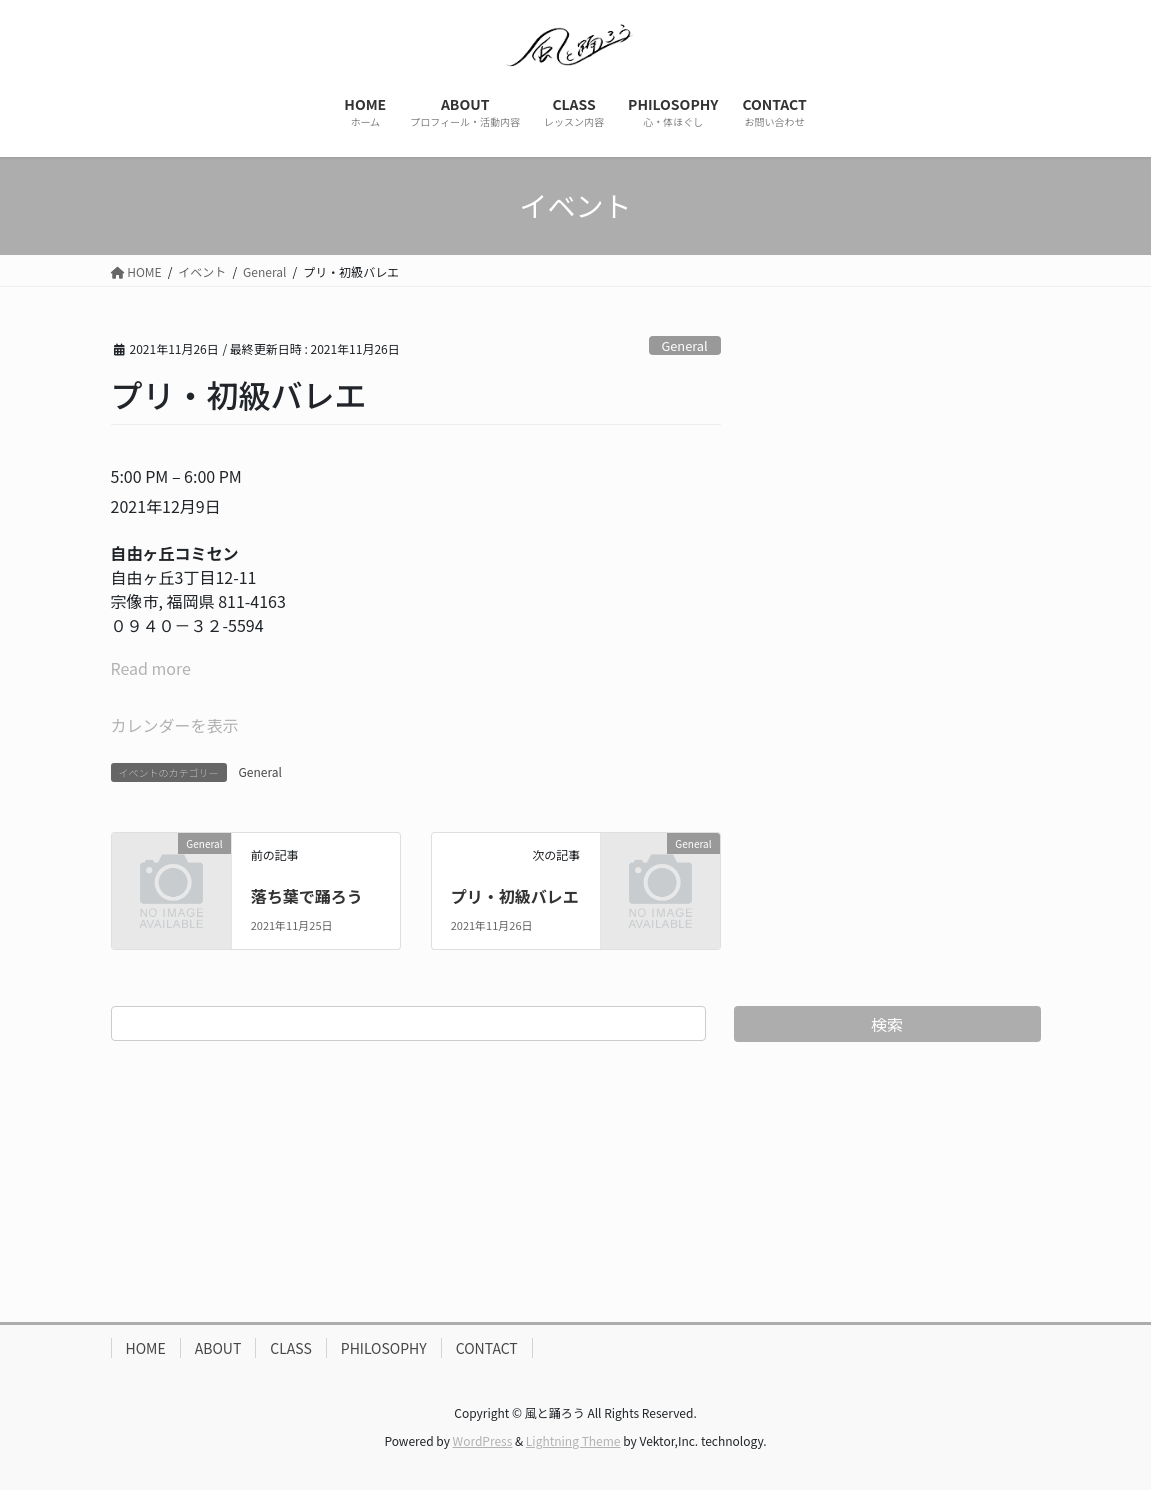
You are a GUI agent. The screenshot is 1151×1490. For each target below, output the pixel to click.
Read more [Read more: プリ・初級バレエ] (151, 668)
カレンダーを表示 (175, 725)
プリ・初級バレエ (515, 896)
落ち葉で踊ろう (307, 896)
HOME (146, 1348)
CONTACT (487, 1348)
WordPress (483, 1440)
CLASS (291, 1348)
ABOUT (218, 1348)
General (684, 345)
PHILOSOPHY (384, 1348)
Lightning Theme (573, 1440)
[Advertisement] (576, 1182)
